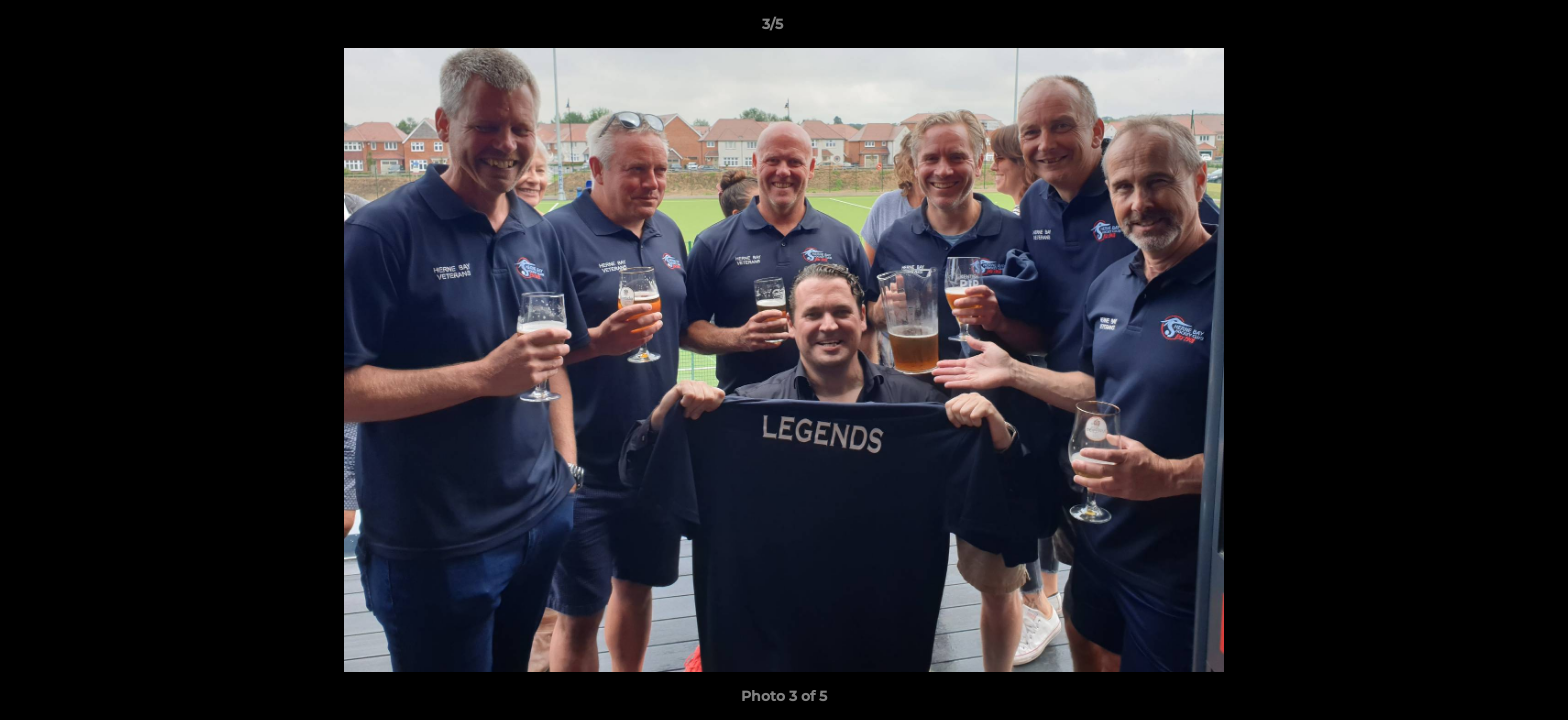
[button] (1484, 29)
